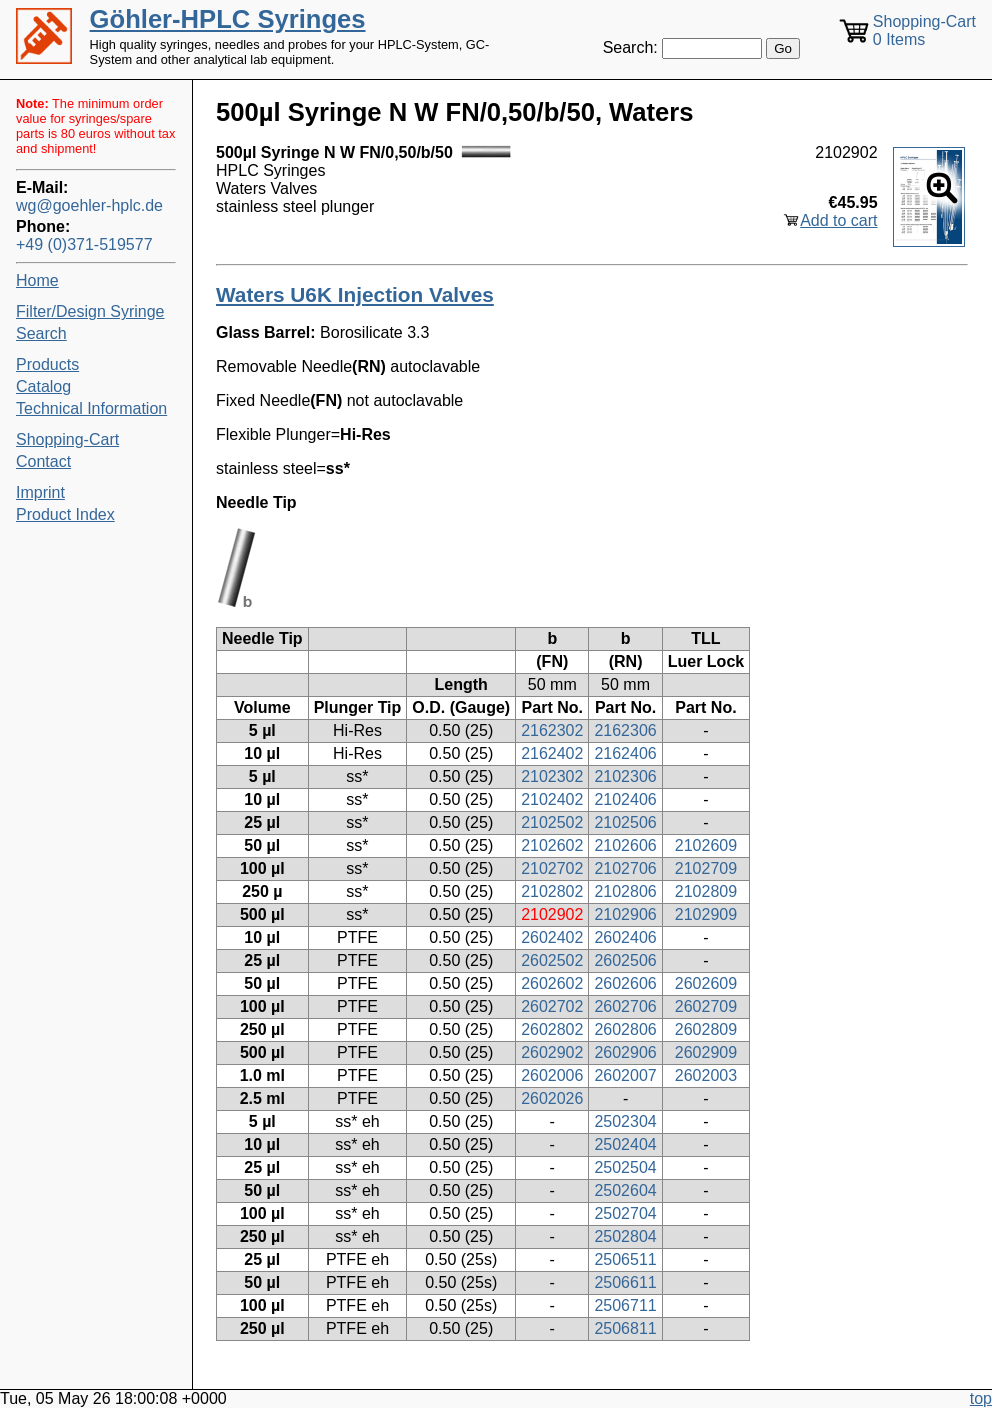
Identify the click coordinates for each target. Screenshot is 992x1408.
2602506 (625, 960)
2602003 (706, 1075)
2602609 (706, 983)
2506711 (625, 1305)
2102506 (625, 822)
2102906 (625, 914)
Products (47, 364)
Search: (630, 47)
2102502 (552, 822)
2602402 (552, 937)
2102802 (552, 891)
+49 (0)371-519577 (84, 244)
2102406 (625, 799)
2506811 (625, 1328)
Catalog (43, 386)
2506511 (625, 1259)
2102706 (625, 868)
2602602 (552, 983)
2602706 (625, 1006)
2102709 (706, 868)
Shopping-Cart (67, 439)
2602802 (552, 1029)
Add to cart (838, 220)
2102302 (552, 776)
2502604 (625, 1190)
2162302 (552, 730)
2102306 (625, 776)
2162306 (625, 730)
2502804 (625, 1236)
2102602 (552, 845)
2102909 (706, 914)
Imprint (40, 492)
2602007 (625, 1075)
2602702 (552, 1006)
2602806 (625, 1029)
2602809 (706, 1029)
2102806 (625, 891)
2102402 (552, 799)
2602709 (706, 1006)
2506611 (625, 1282)
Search (41, 333)
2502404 (625, 1144)
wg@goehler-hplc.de (89, 205)
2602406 (625, 937)
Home (37, 280)
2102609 (706, 845)
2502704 (625, 1213)
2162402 (552, 753)
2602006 (552, 1075)
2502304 (625, 1121)
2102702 (552, 868)
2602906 (625, 1052)
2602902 (552, 1052)
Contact (43, 461)
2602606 (625, 983)
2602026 (552, 1098)
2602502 (552, 960)
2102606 (625, 845)
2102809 (706, 891)
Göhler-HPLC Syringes (228, 19)
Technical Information (91, 408)
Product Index (65, 514)
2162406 (625, 753)
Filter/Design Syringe (90, 311)
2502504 (625, 1167)
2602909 (706, 1052)
